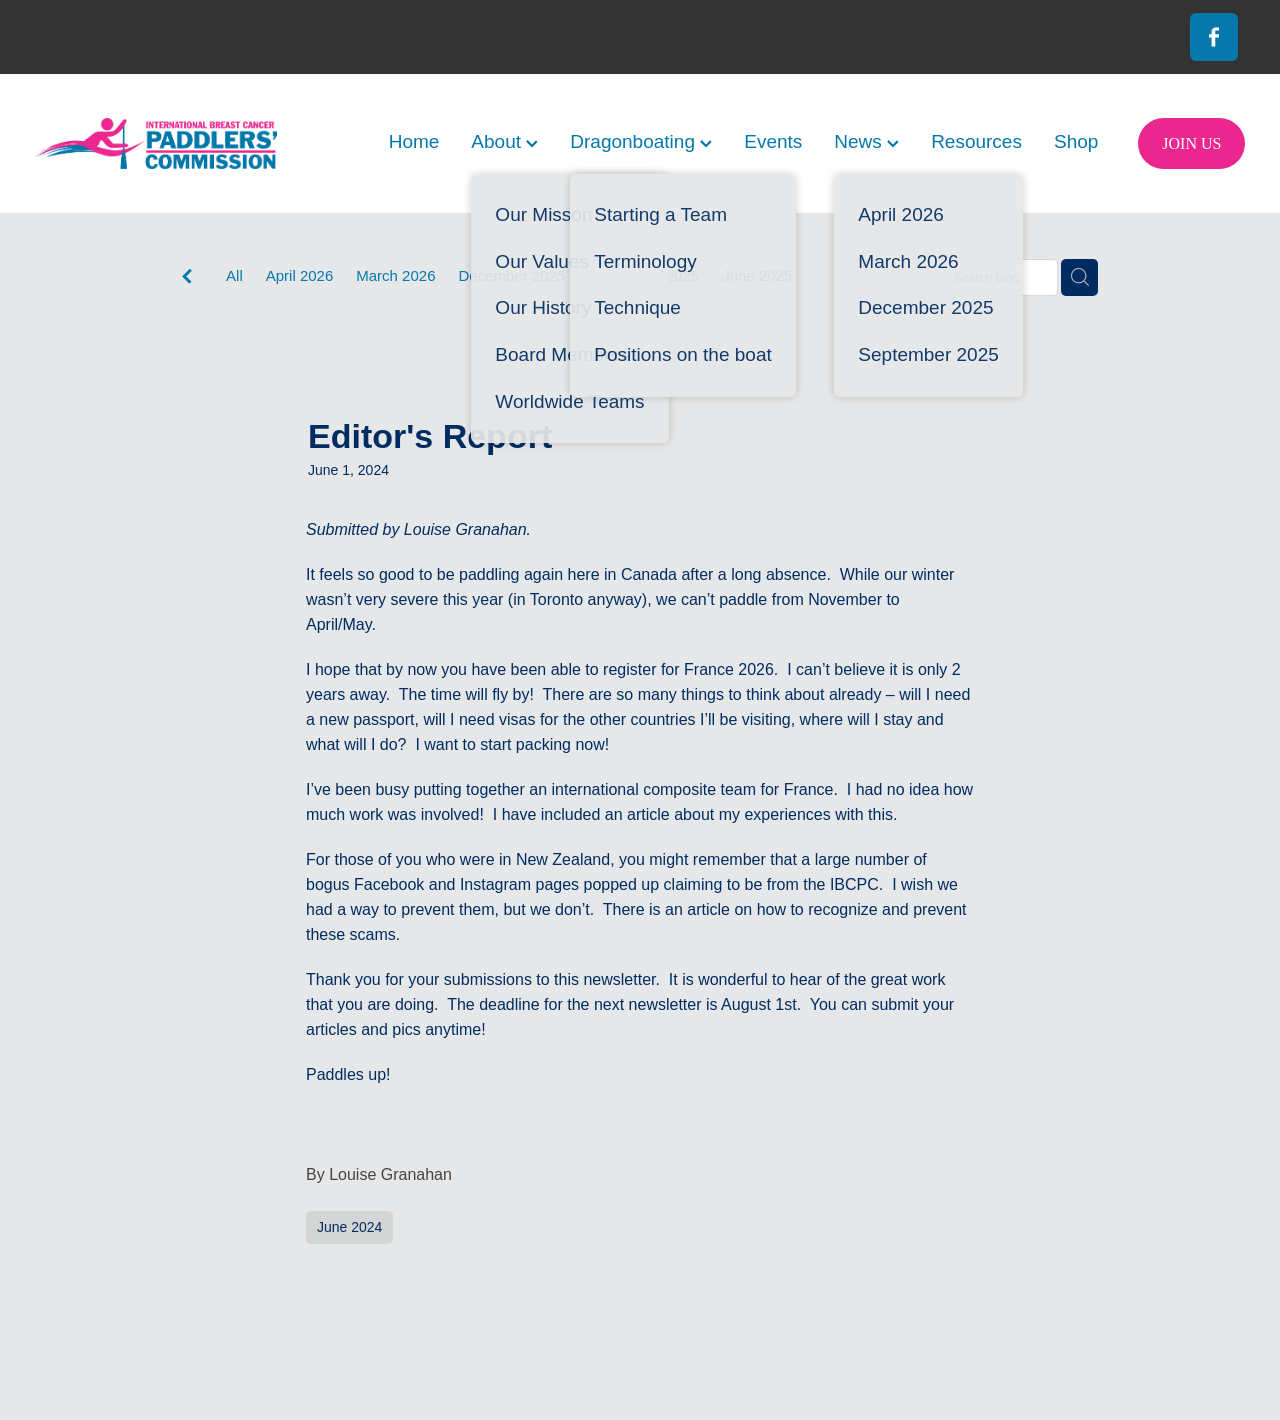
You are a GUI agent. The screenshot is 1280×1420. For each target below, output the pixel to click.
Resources (976, 141)
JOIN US (1191, 143)
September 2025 (643, 275)
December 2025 (511, 275)
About (504, 141)
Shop (1076, 141)
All (234, 275)
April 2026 (300, 275)
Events (773, 141)
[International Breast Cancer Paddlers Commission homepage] (156, 143)
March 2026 (395, 275)
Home (414, 141)
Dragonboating (641, 141)
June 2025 (757, 275)
